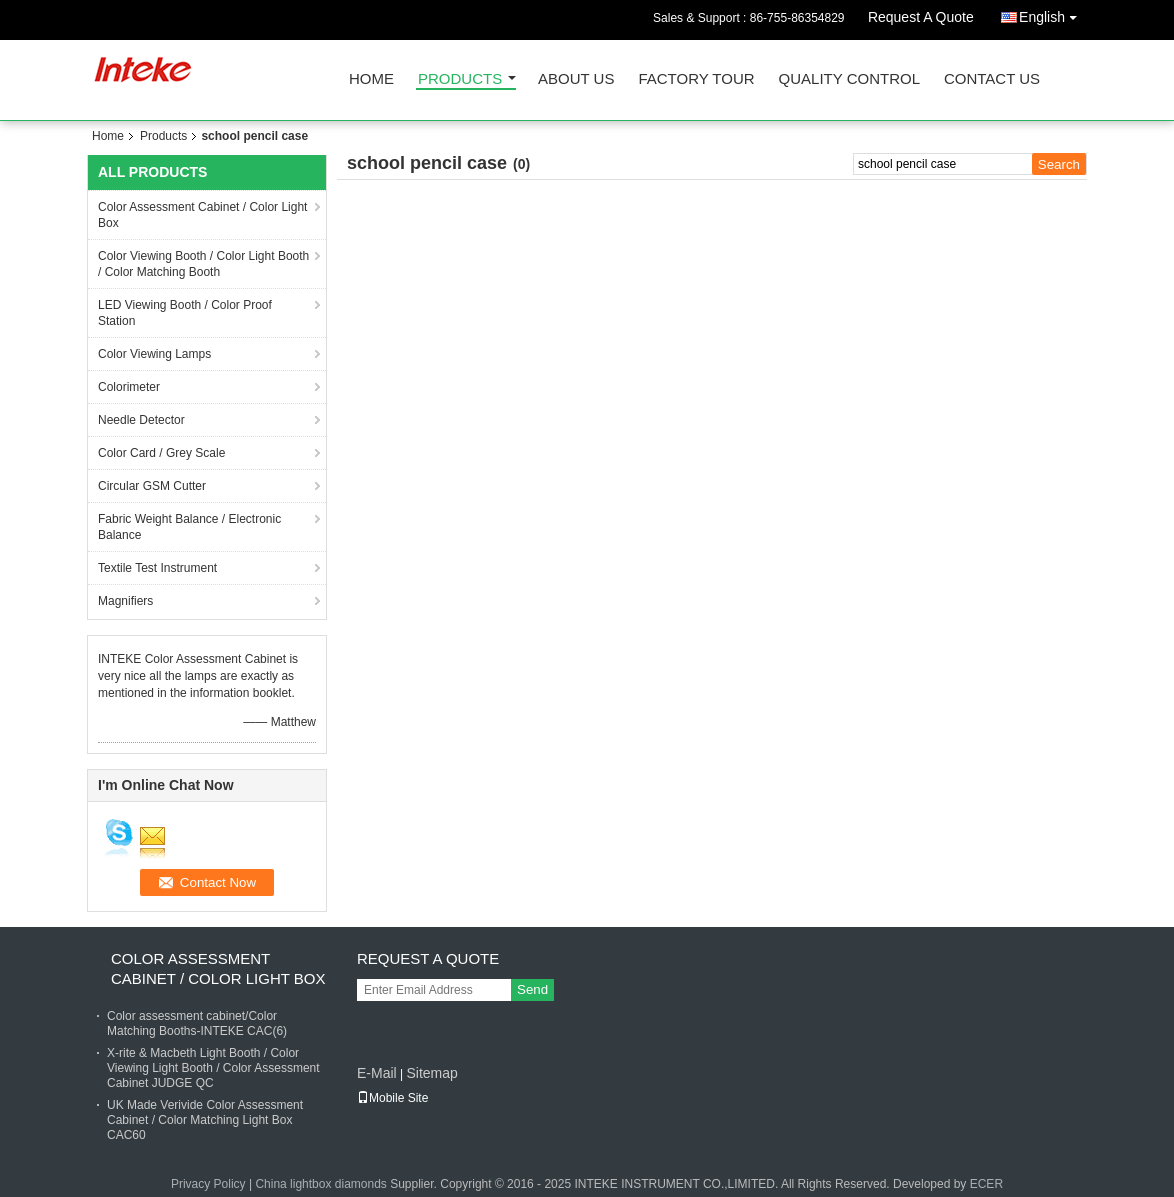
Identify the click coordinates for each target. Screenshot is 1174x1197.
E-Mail (377, 1073)
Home (371, 79)
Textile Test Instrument (157, 568)
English (1053, 13)
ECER (986, 1184)
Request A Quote (921, 17)
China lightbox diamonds (320, 1184)
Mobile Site (392, 1098)
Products (460, 79)
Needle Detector (141, 420)
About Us (576, 79)
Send (532, 989)
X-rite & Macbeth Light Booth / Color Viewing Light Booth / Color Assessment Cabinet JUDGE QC (213, 1068)
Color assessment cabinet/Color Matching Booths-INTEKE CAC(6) (197, 1023)
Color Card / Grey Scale (161, 453)
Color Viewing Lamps (154, 354)
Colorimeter (129, 387)
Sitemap (431, 1073)
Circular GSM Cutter (152, 486)
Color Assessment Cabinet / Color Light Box (202, 215)
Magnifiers (125, 601)
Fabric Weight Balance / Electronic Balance (189, 527)
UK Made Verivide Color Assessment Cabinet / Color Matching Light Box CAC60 (205, 1120)
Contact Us (992, 79)
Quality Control (849, 79)
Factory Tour (696, 79)
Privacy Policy (208, 1184)
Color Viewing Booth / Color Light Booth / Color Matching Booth (203, 264)
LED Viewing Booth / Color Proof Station (185, 313)
